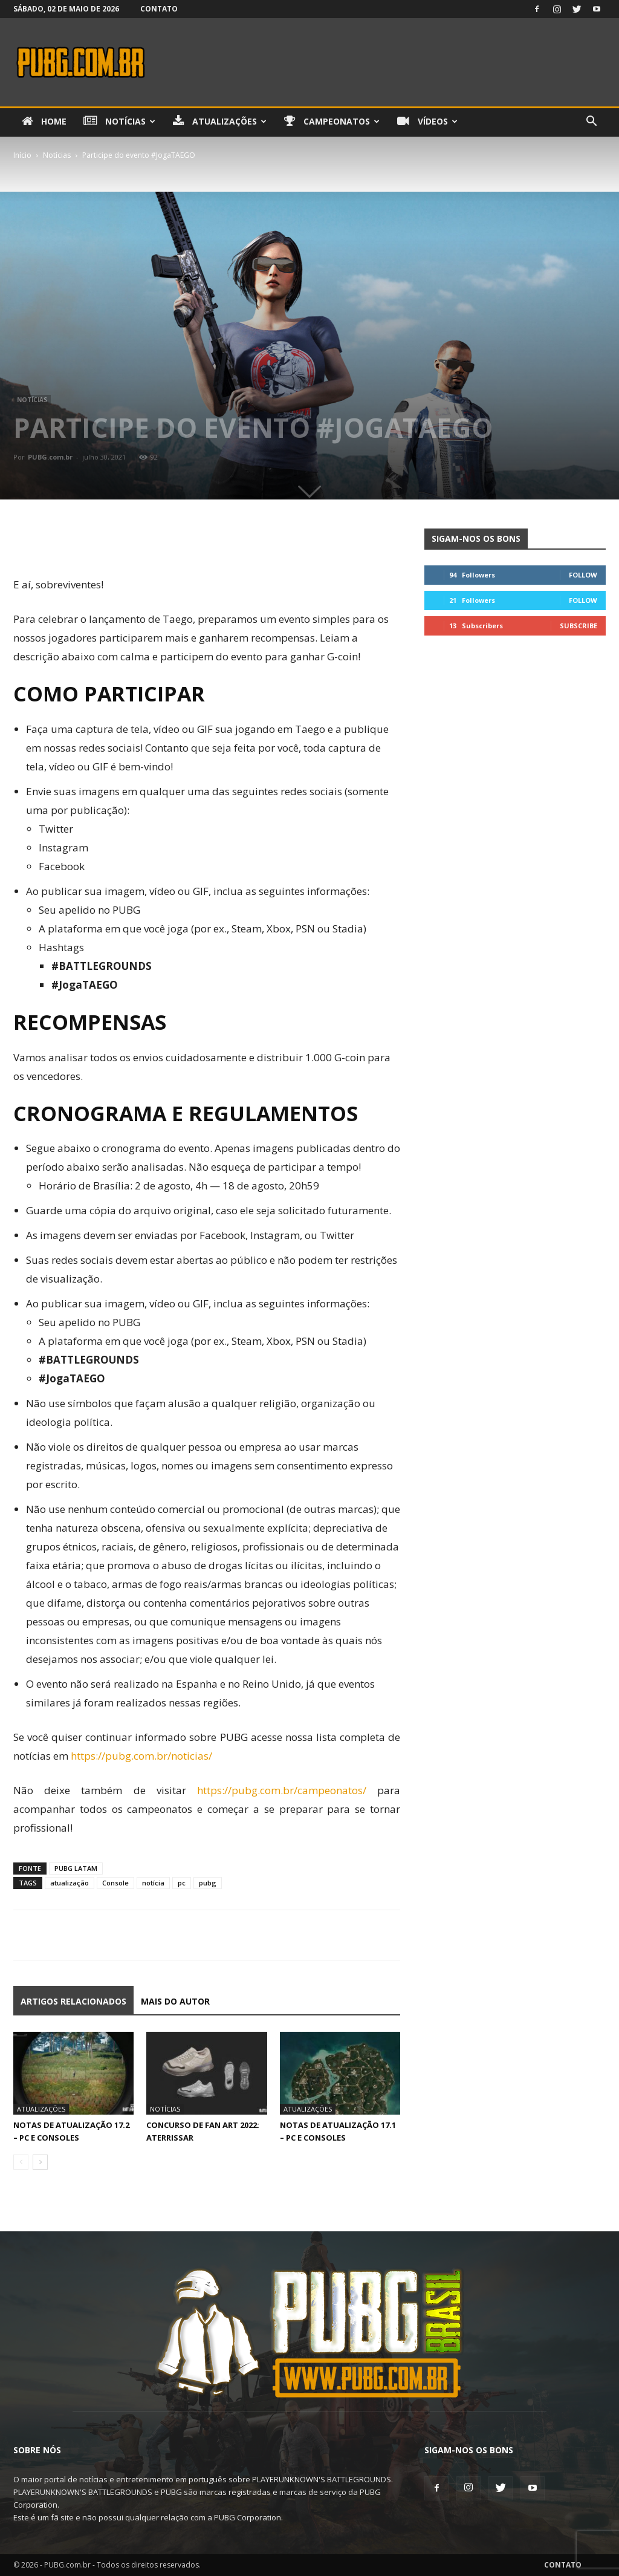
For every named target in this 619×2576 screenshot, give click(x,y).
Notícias (119, 121)
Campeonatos (332, 121)
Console (115, 1882)
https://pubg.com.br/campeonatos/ (281, 1790)
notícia (153, 1882)
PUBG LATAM (75, 1868)
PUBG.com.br (50, 456)
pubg (207, 1882)
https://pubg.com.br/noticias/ (141, 1756)
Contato (159, 9)
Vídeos (427, 121)
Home (44, 121)
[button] (591, 122)
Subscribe (578, 625)
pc (182, 1882)
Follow (583, 574)
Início (22, 155)
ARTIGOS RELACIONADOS (73, 2001)
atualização (69, 1882)
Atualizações (220, 121)
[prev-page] (20, 2162)
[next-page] (40, 2162)
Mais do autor (175, 2001)
